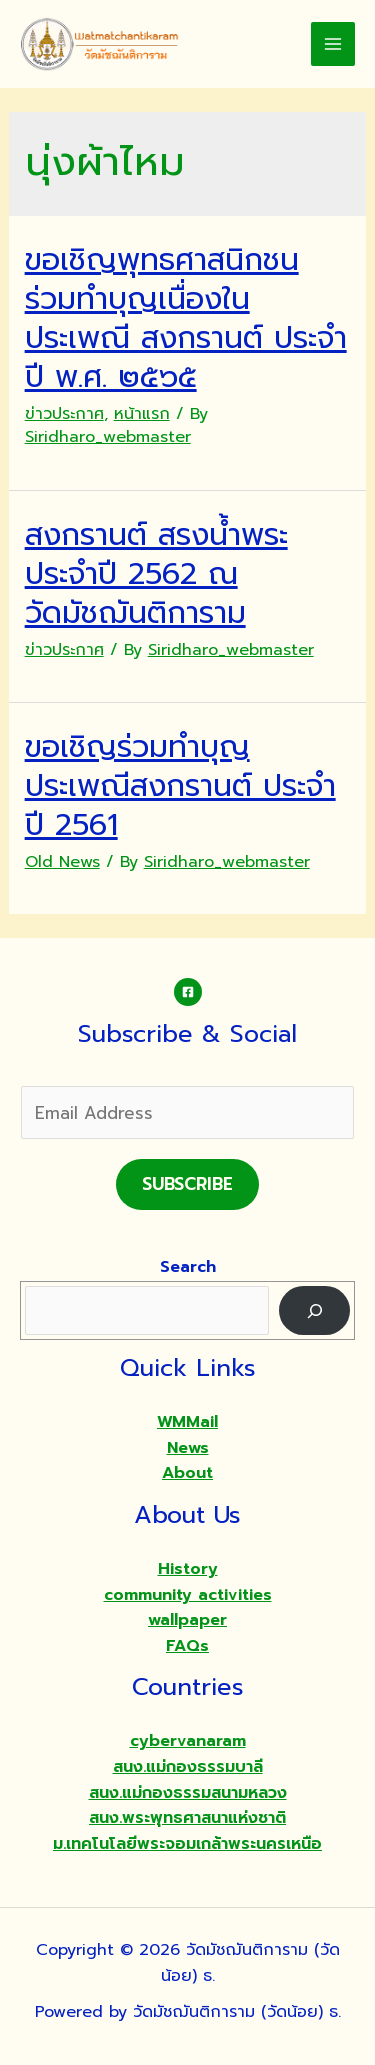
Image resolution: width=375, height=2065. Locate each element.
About (187, 1473)
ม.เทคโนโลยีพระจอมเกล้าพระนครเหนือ (187, 1844)
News (188, 1448)
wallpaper (187, 1620)
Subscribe (187, 1184)
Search (188, 1267)
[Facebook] (188, 992)
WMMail (187, 1422)
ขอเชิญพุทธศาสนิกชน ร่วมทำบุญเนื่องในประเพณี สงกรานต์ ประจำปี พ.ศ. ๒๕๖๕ (186, 318)
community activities (188, 1595)
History (188, 1569)
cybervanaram (188, 1741)
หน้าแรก (142, 414)
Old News (62, 862)
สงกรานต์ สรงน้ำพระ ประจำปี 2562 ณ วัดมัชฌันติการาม (156, 574)
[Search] (314, 1310)
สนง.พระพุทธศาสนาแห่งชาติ (187, 1818)
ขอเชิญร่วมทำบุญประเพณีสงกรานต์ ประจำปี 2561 (180, 786)
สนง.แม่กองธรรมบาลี (188, 1767)
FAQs (187, 1646)
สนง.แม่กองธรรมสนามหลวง (188, 1793)
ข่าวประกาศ (64, 414)
